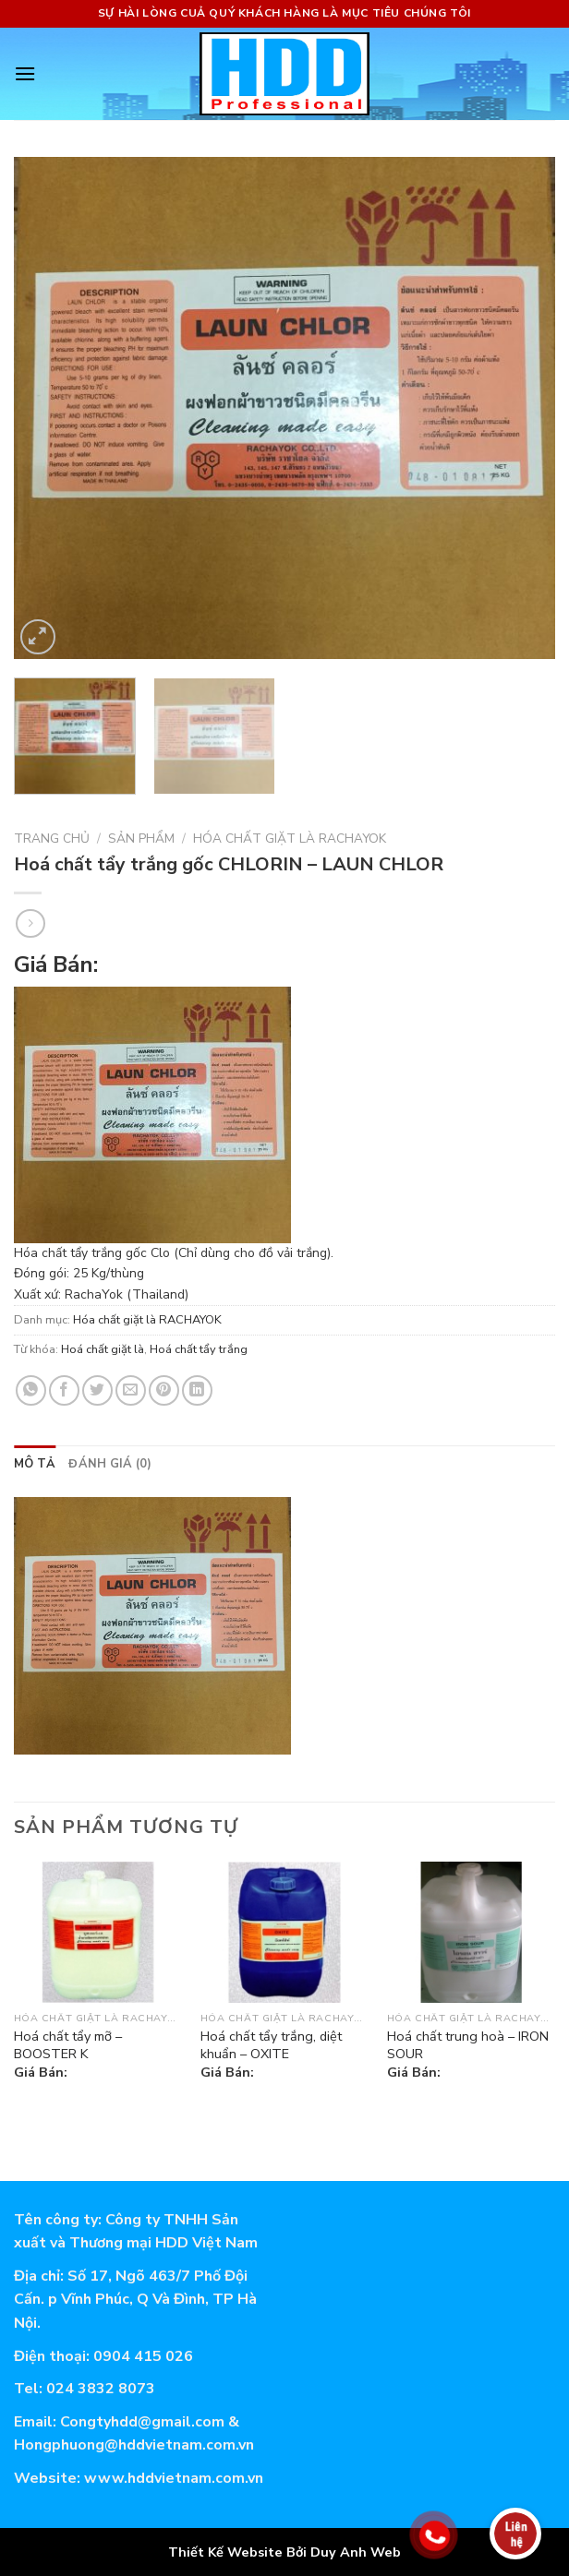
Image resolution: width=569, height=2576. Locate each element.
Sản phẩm (141, 838)
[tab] (34, 1463)
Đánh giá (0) (109, 1464)
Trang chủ (52, 838)
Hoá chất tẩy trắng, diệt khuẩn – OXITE (271, 2045)
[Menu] (25, 73)
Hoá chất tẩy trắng (199, 1349)
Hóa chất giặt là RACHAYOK (289, 838)
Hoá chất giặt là (102, 1349)
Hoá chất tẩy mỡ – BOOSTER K (68, 2045)
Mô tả (34, 1464)
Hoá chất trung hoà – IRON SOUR (468, 2045)
